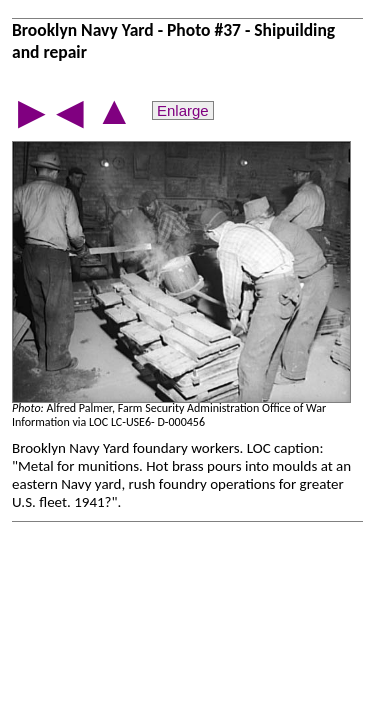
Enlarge (183, 110)
